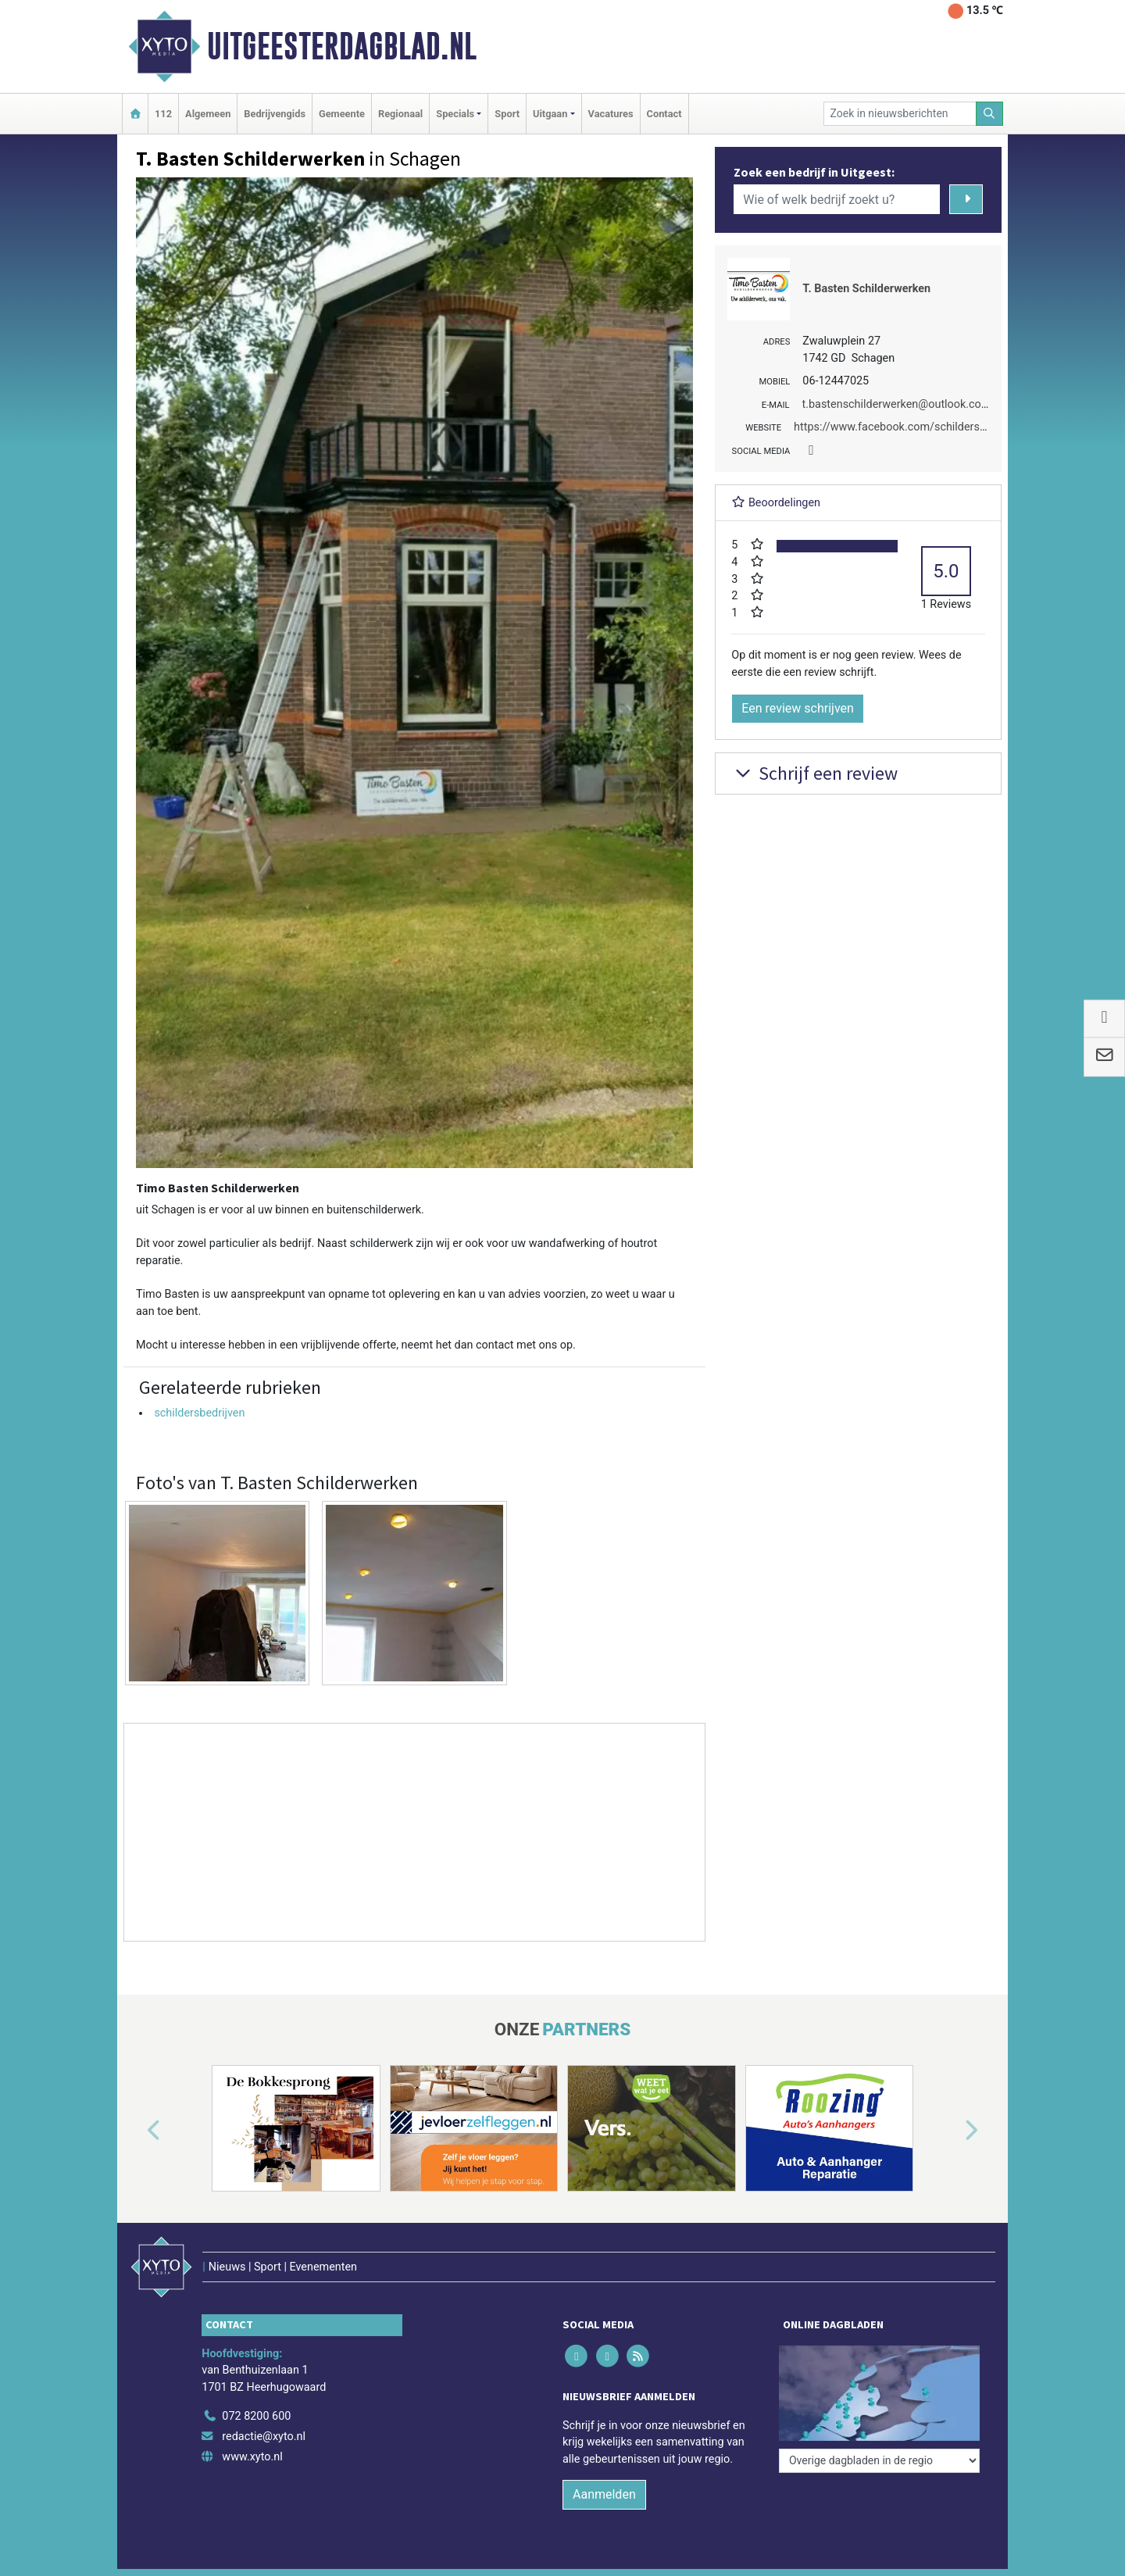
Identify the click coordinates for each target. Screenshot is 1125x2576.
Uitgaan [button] (550, 114)
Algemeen (207, 114)
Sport (507, 114)
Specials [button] (455, 114)
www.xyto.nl (252, 2456)
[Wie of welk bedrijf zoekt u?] (837, 199)
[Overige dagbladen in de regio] (879, 2461)
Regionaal (400, 114)
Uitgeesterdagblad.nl (342, 46)
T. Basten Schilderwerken (866, 288)
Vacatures (611, 114)
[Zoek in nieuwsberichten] (900, 114)
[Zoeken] (990, 114)
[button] (136, 2131)
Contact (664, 114)
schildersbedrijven (199, 1413)
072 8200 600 (256, 2416)
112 (163, 114)
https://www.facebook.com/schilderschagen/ (907, 427)
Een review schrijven (797, 708)
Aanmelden (604, 2494)
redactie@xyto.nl (263, 2436)
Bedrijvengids (274, 114)
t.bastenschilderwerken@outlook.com (896, 404)
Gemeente (342, 114)
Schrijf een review (814, 773)
